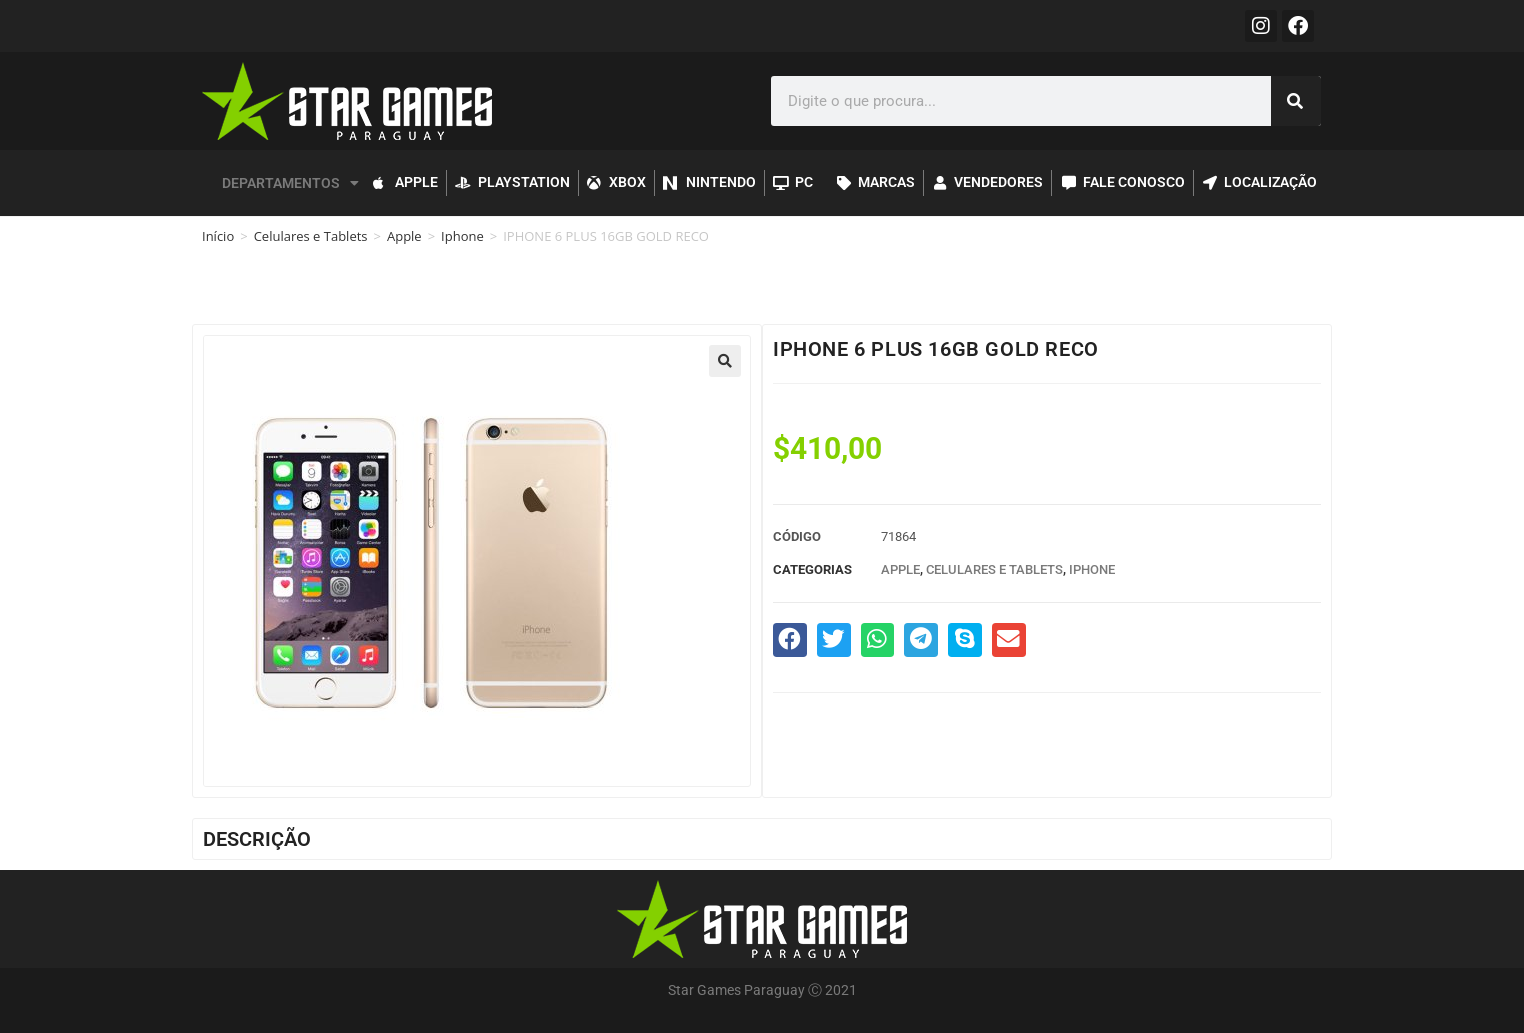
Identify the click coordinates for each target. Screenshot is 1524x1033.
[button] (725, 361)
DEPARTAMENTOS (290, 183)
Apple (404, 236)
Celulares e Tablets (311, 236)
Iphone (462, 236)
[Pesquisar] (1296, 101)
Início (218, 236)
